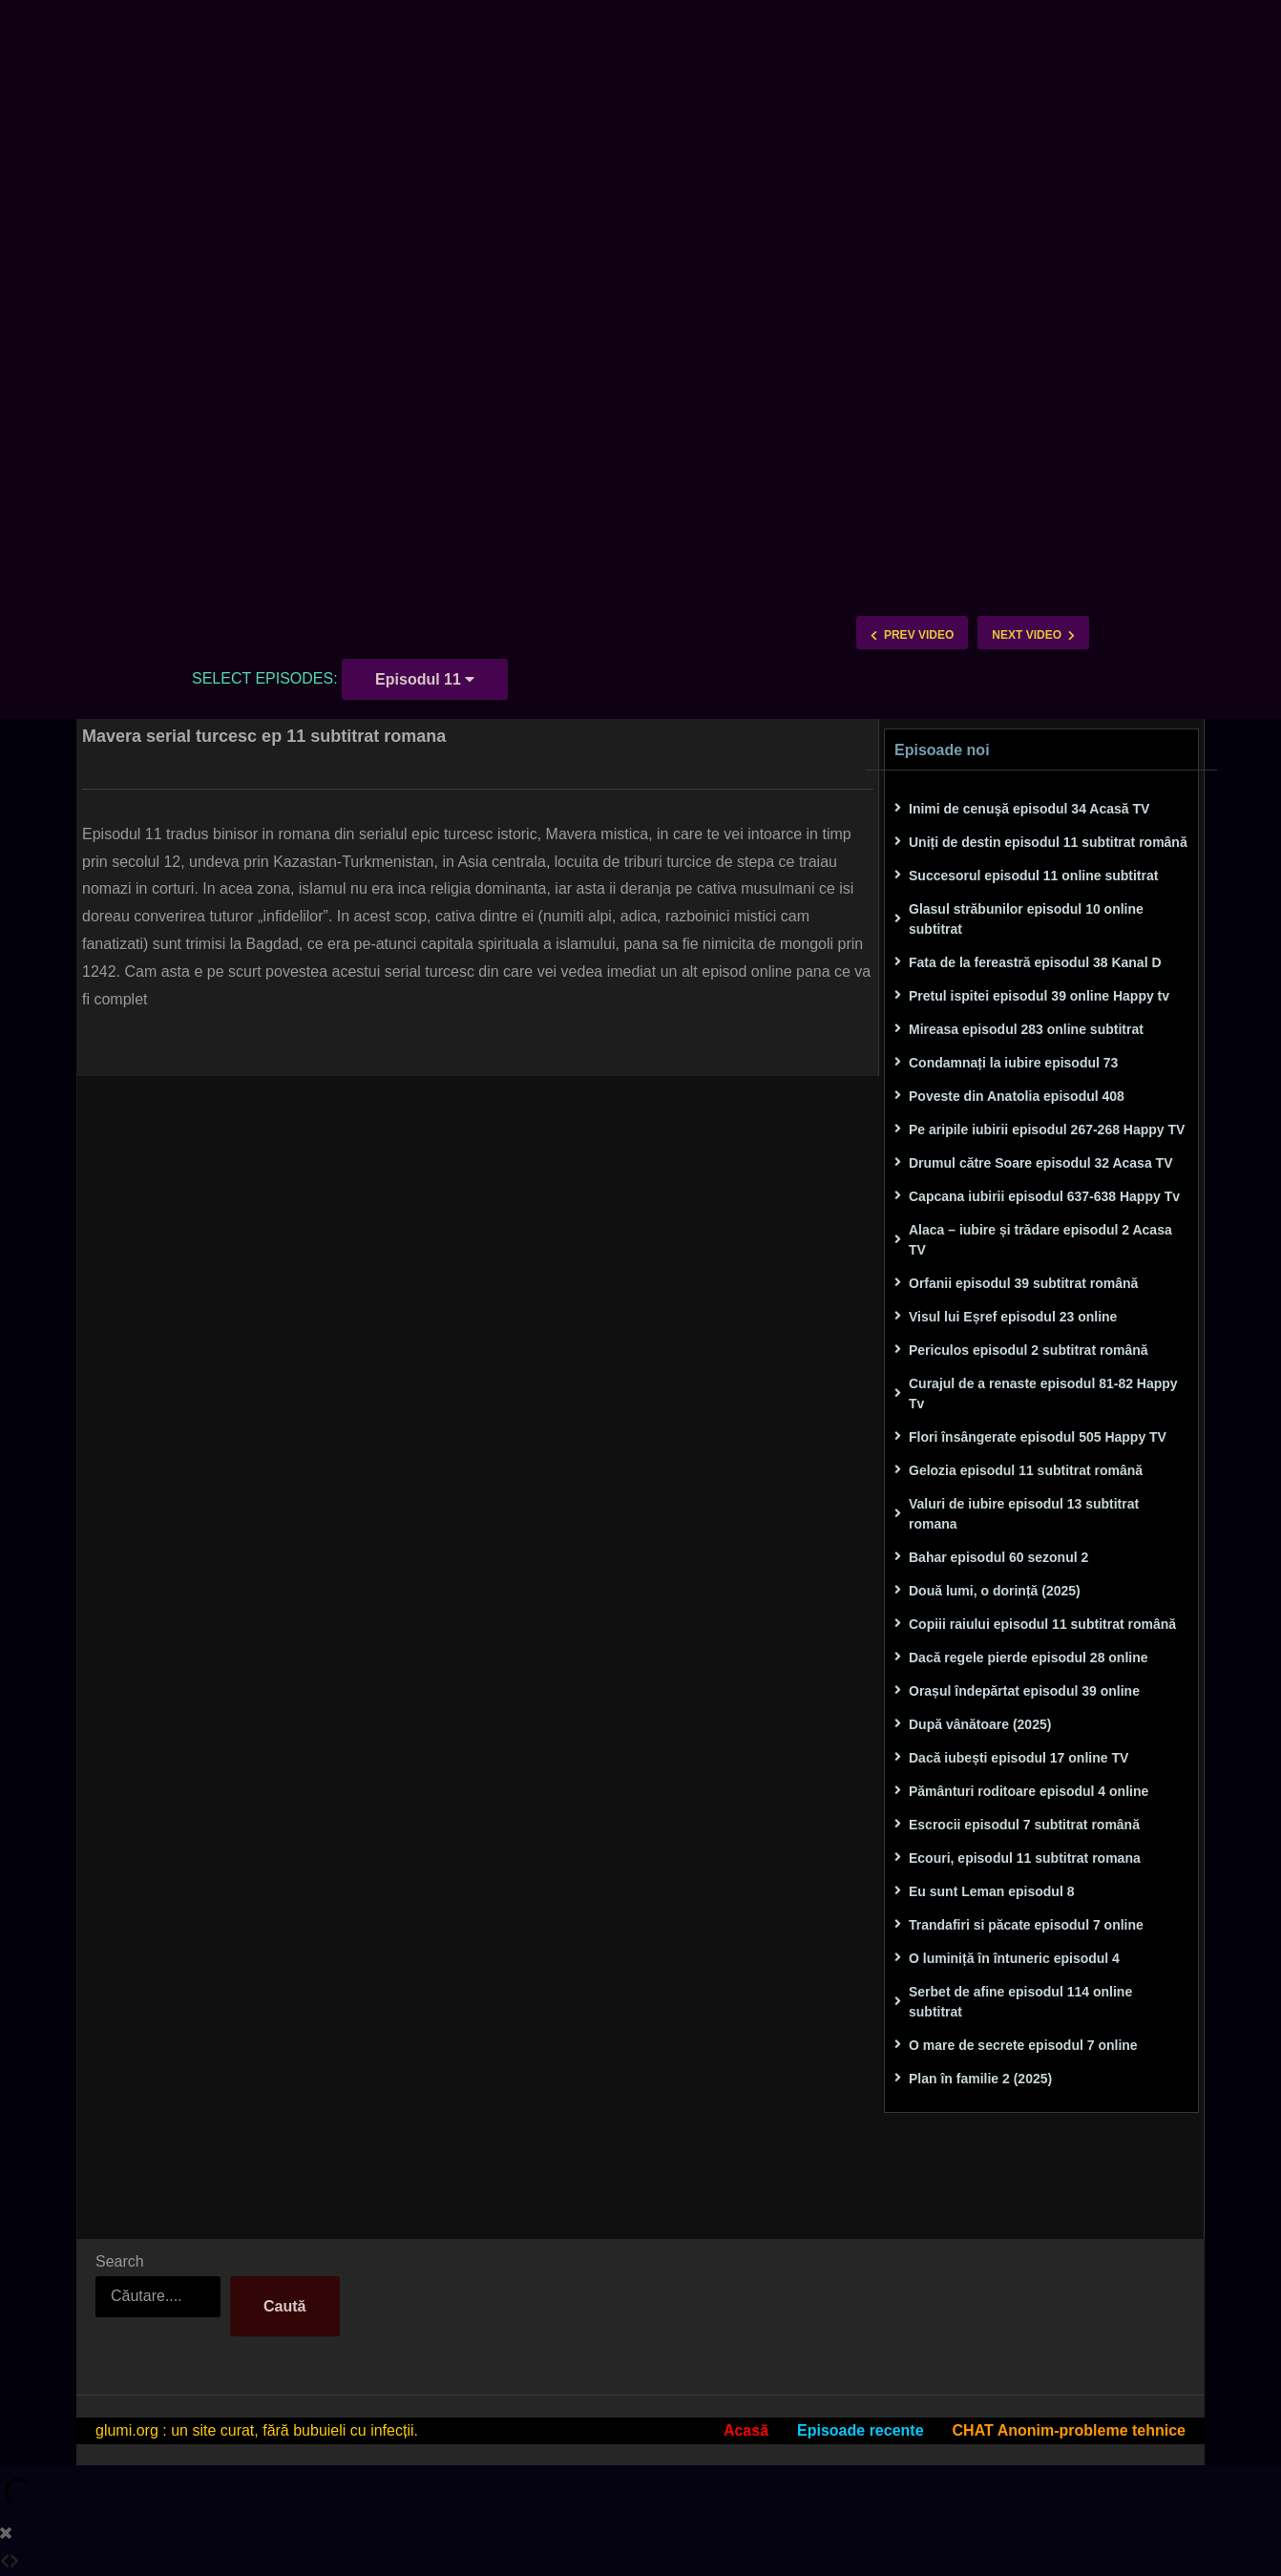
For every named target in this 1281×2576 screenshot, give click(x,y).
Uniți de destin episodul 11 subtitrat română (1048, 842)
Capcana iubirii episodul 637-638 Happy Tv (1044, 1196)
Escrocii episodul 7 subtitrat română (1024, 1824)
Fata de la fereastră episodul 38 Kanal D (1035, 962)
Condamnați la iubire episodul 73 (1013, 1062)
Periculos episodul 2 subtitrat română (1028, 1350)
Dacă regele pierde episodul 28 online (1028, 1657)
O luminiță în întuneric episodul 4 (1014, 1958)
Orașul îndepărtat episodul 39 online (1024, 1691)
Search (119, 2261)
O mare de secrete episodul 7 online (1023, 2045)
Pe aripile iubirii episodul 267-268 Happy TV (1047, 1129)
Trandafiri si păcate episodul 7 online (1026, 1924)
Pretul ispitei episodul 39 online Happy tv (1039, 995)
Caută (284, 2306)
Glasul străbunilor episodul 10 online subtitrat (1026, 919)
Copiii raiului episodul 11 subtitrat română (1042, 1624)
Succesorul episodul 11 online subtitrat (1033, 875)
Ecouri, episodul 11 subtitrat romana (1025, 1858)
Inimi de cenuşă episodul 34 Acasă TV (1029, 808)
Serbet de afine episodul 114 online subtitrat (1020, 2001)
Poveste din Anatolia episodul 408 (1016, 1096)
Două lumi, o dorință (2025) (995, 1590)
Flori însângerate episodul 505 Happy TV (1037, 1437)
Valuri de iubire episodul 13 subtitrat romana (1024, 1513)
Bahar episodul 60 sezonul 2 (998, 1557)
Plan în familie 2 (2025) (980, 2078)
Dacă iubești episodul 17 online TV (1018, 1757)
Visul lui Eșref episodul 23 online (1013, 1316)
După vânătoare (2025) (980, 1724)
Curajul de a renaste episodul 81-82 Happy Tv (1043, 1393)
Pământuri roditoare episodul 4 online (1028, 1791)
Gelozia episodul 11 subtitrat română (1026, 1470)
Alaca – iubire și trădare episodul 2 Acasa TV (1040, 1239)
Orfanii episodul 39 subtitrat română (1023, 1283)
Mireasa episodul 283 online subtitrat (1026, 1029)
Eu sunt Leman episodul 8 (991, 1891)
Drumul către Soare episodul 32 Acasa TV (1040, 1163)
